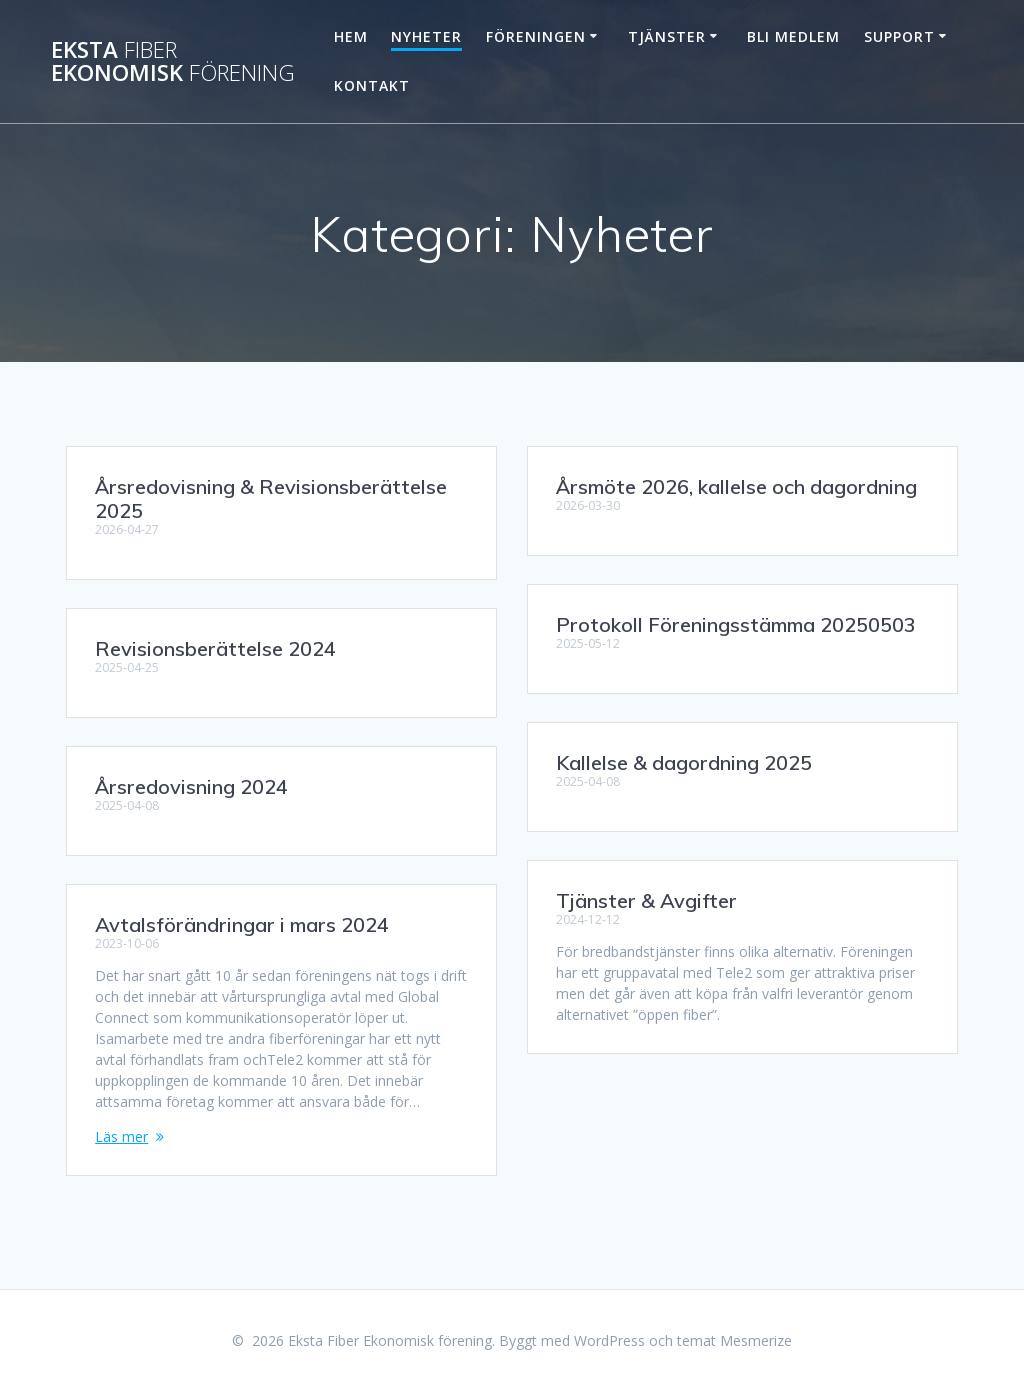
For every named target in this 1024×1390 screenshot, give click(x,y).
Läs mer (121, 1136)
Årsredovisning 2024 (191, 786)
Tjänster (667, 36)
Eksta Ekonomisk (173, 61)
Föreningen (536, 36)
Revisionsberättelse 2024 (215, 648)
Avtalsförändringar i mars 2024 (242, 924)
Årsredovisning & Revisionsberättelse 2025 (271, 498)
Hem (351, 36)
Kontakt (372, 85)
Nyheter (426, 36)
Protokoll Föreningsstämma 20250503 (736, 624)
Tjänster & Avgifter (646, 900)
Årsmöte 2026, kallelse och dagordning (736, 486)
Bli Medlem (793, 36)
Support (899, 36)
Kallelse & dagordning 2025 (684, 762)
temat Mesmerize (734, 1340)
